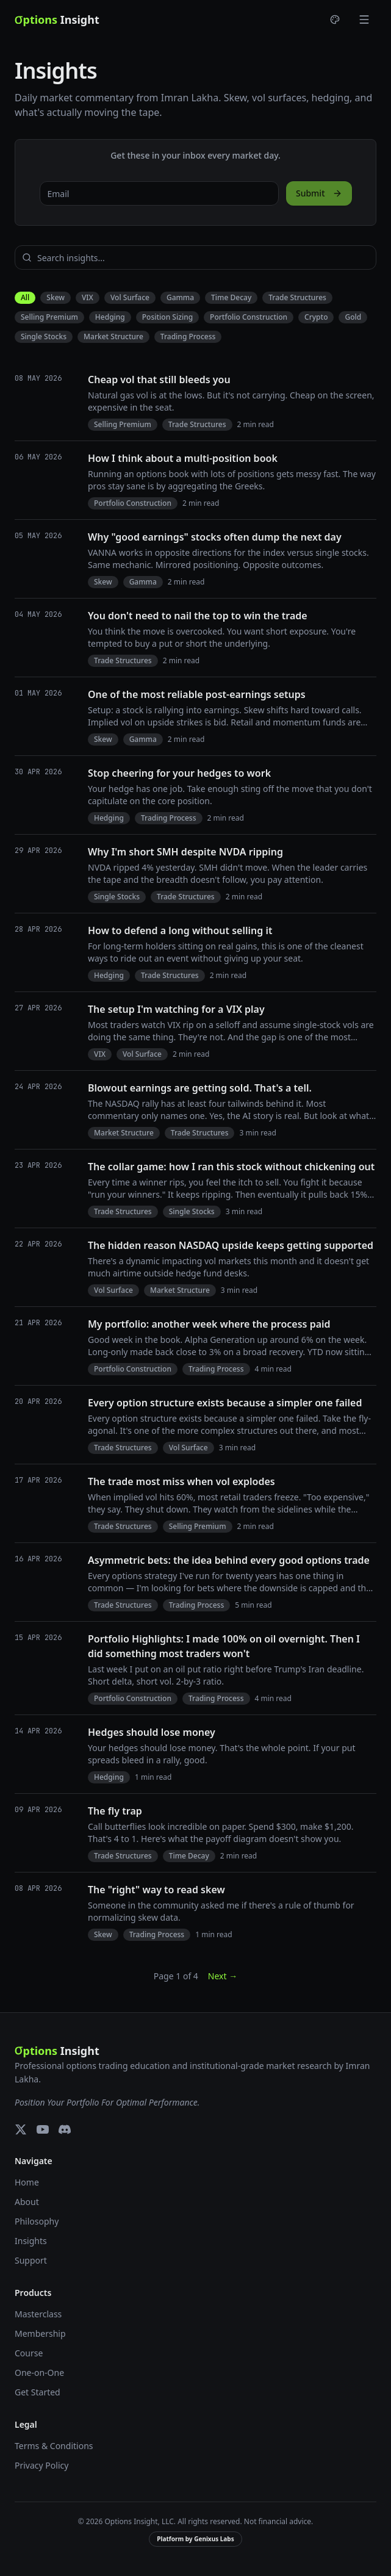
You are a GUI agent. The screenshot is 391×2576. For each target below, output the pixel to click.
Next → (222, 1976)
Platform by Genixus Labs (195, 2539)
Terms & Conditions (54, 2446)
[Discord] (65, 2129)
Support (31, 2260)
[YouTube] (43, 2129)
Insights (31, 2241)
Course (29, 2353)
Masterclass (38, 2314)
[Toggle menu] (364, 19)
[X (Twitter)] (21, 2129)
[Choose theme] (335, 19)
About (27, 2201)
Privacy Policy (41, 2465)
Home (27, 2182)
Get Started (37, 2392)
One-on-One (39, 2372)
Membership (40, 2333)
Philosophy (37, 2221)
